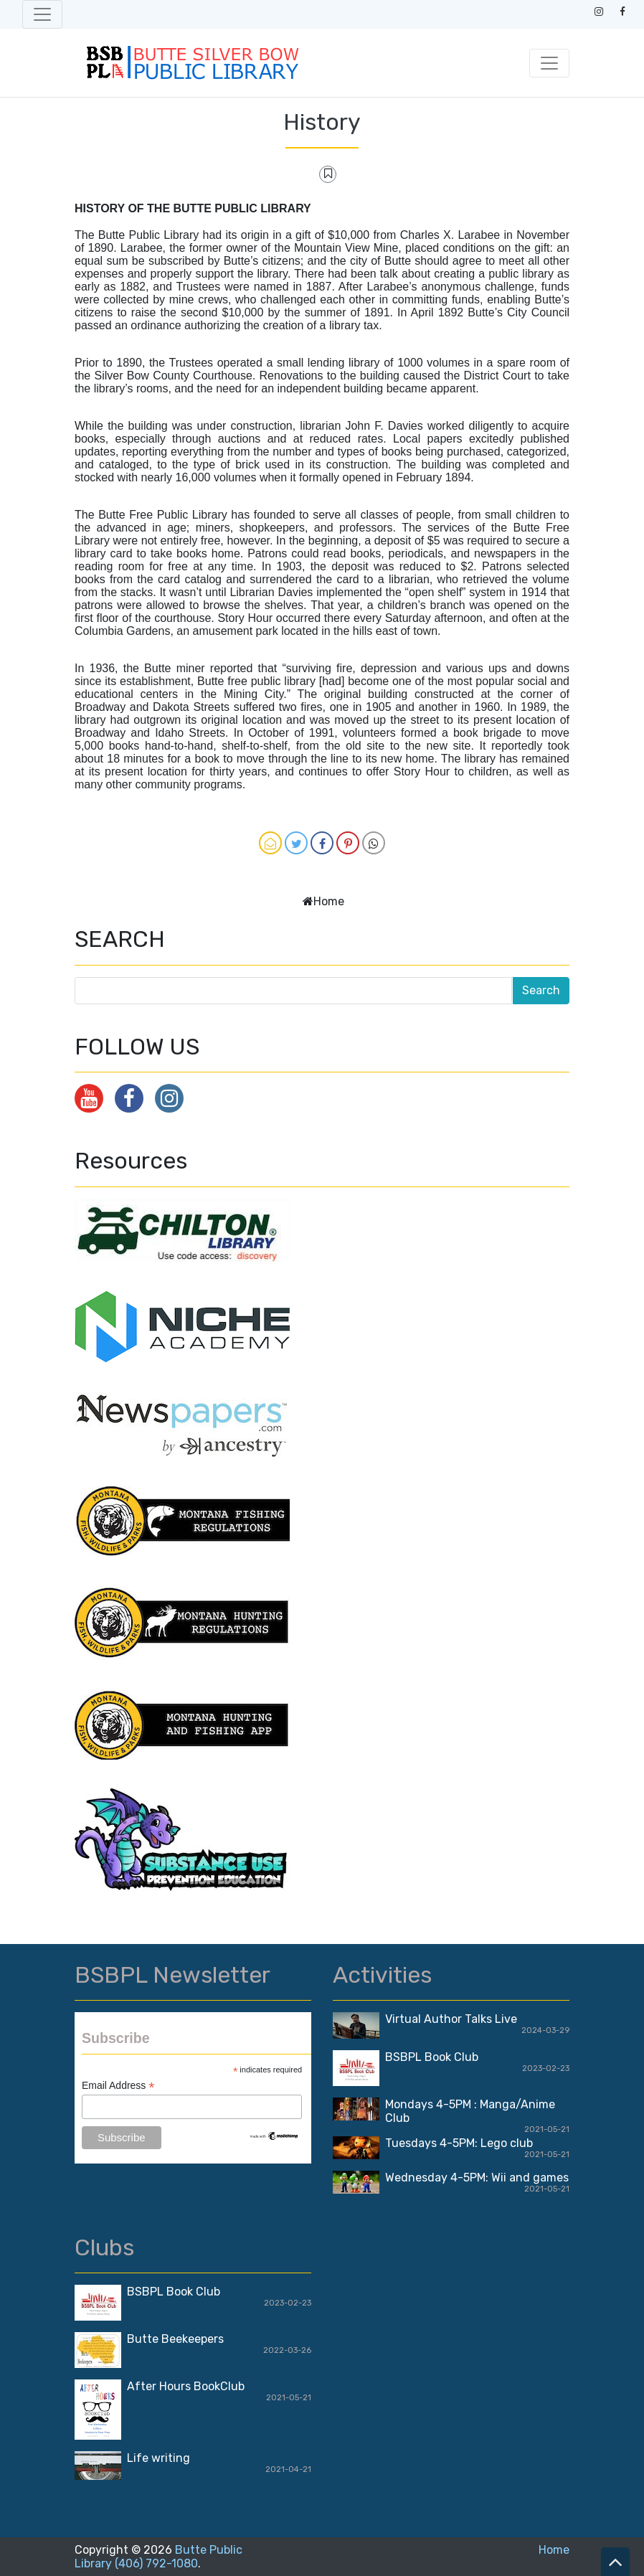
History (322, 122)
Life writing (158, 2458)
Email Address (118, 2086)
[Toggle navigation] (42, 14)
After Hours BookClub (186, 2386)
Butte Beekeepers (175, 2339)
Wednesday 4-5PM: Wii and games (477, 2177)
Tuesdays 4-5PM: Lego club (459, 2143)
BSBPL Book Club (431, 2057)
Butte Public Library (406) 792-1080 (158, 2556)
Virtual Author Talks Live (451, 2019)
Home (328, 901)
